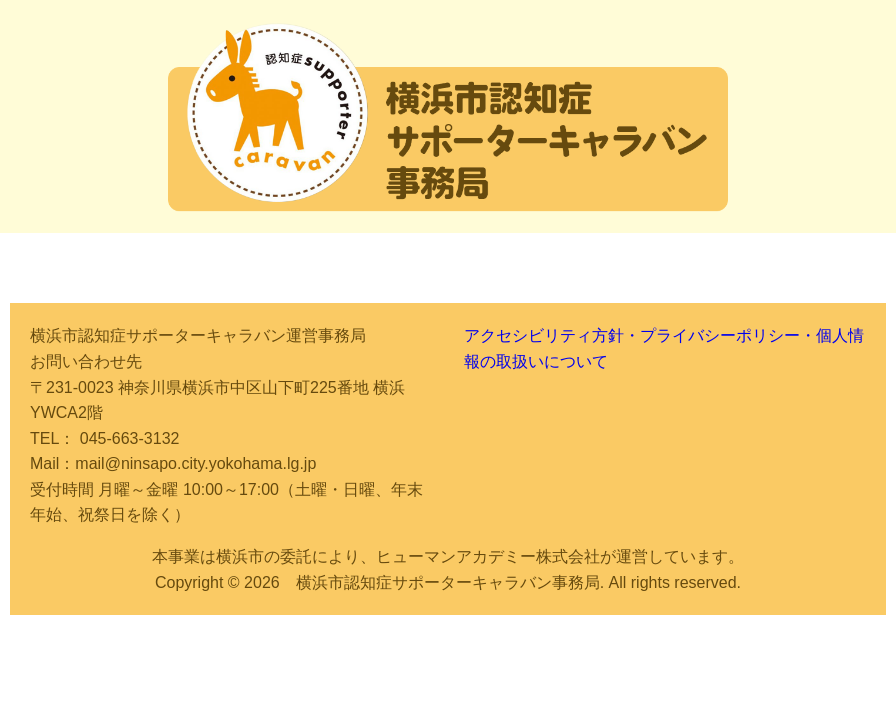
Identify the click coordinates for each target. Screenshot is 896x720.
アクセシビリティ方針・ (552, 335)
